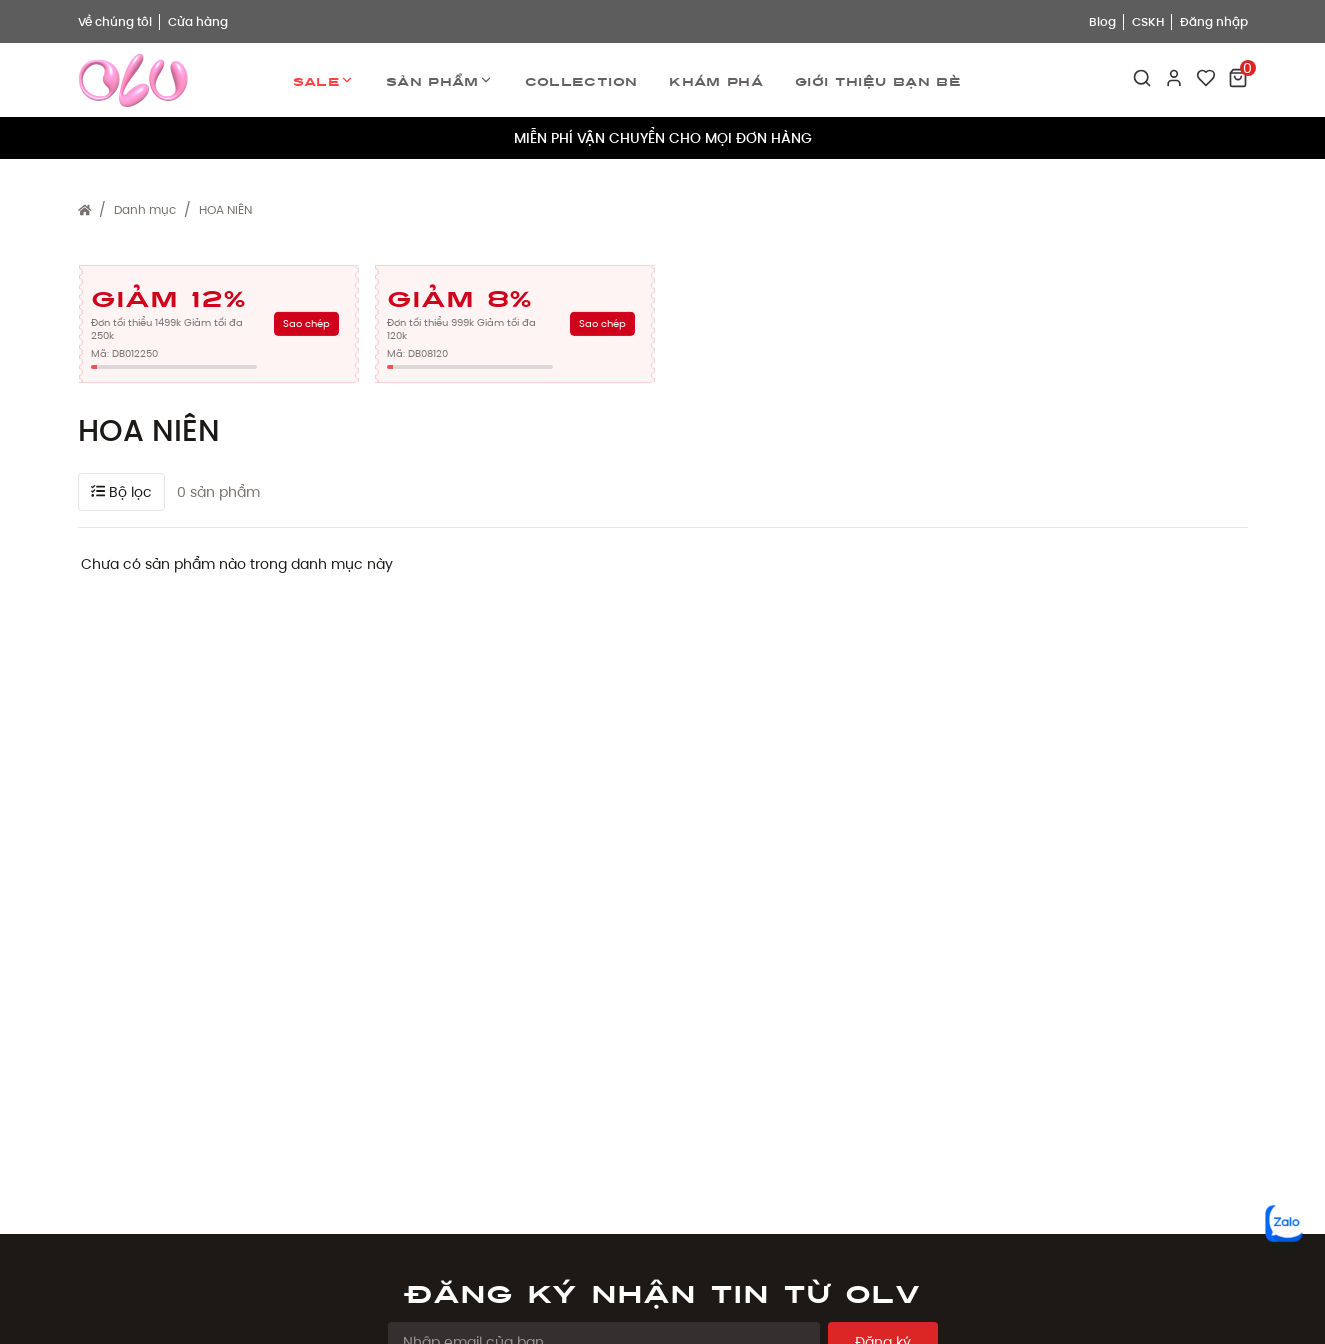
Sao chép (306, 323)
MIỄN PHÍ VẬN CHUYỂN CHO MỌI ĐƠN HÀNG (663, 138)
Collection (581, 80)
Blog (1102, 21)
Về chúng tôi (115, 21)
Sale (323, 80)
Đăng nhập (1214, 21)
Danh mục (145, 209)
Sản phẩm (439, 80)
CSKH (1148, 21)
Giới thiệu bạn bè (878, 80)
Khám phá (716, 80)
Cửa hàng (198, 21)
